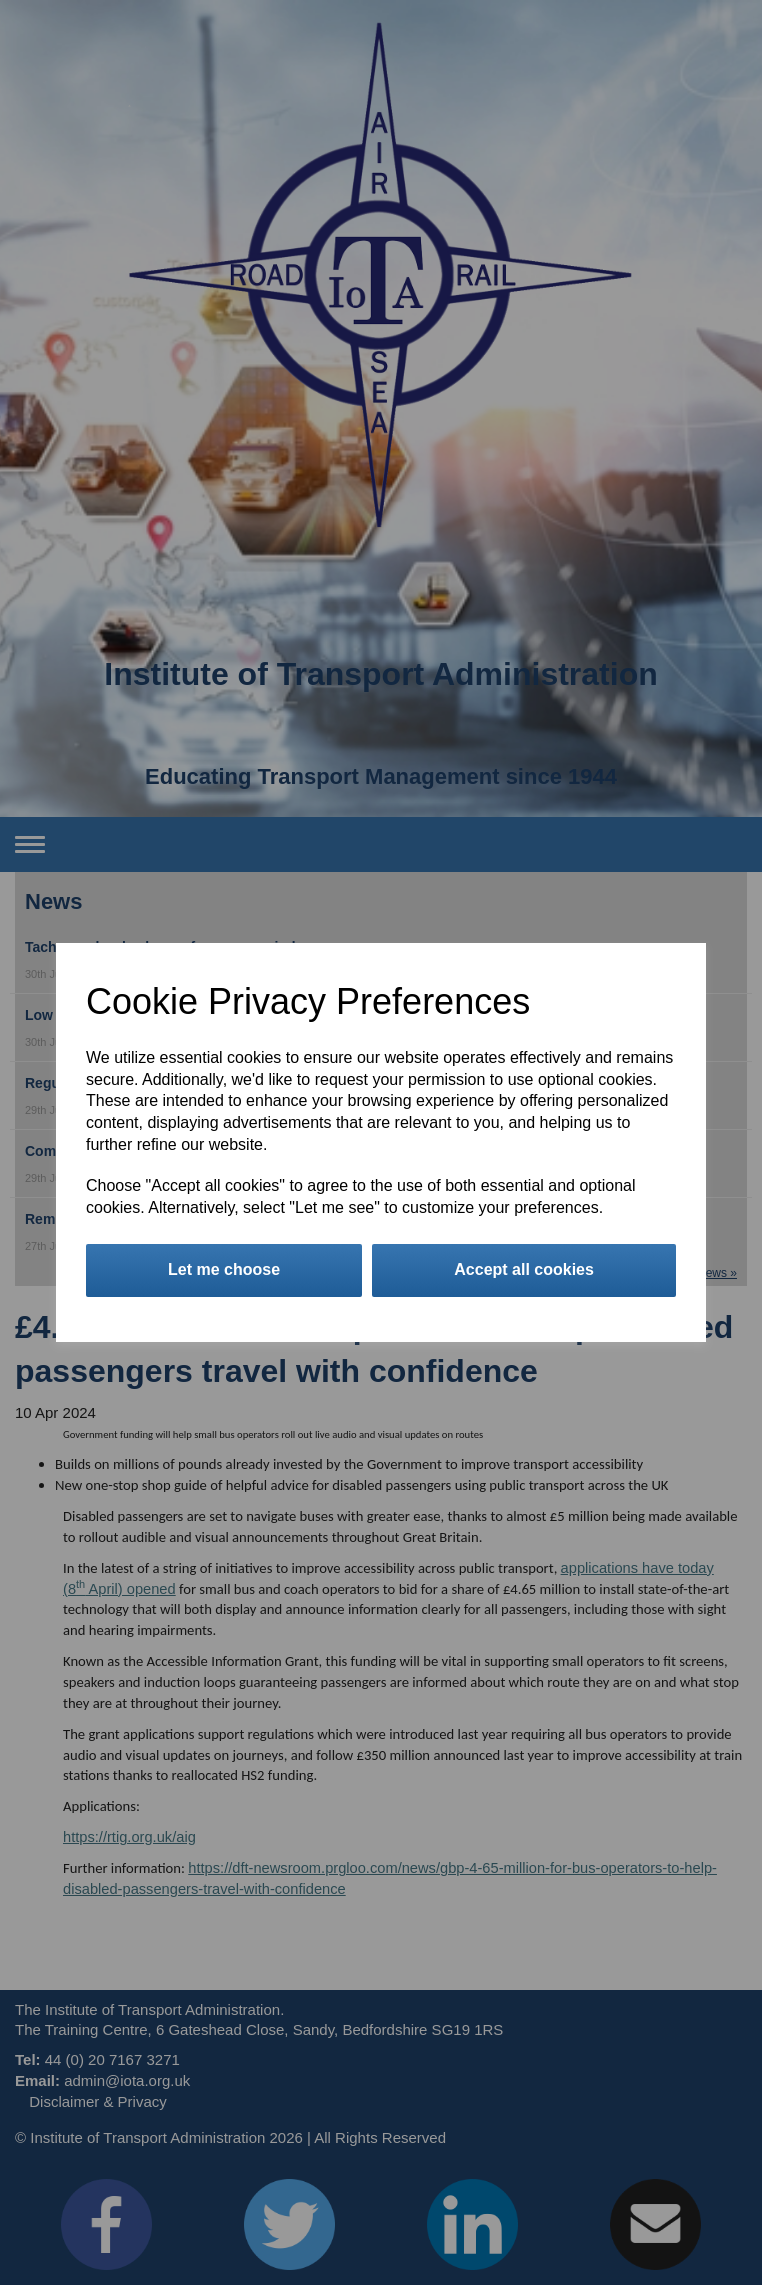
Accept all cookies (524, 1269)
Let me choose (224, 1269)
